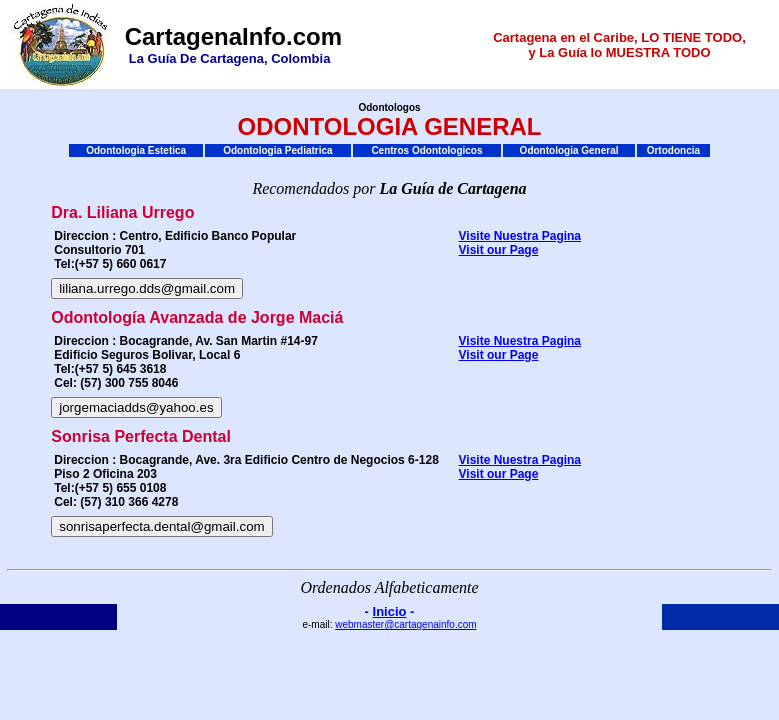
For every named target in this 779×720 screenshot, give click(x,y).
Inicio (390, 611)
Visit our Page (499, 250)
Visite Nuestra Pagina (520, 236)
